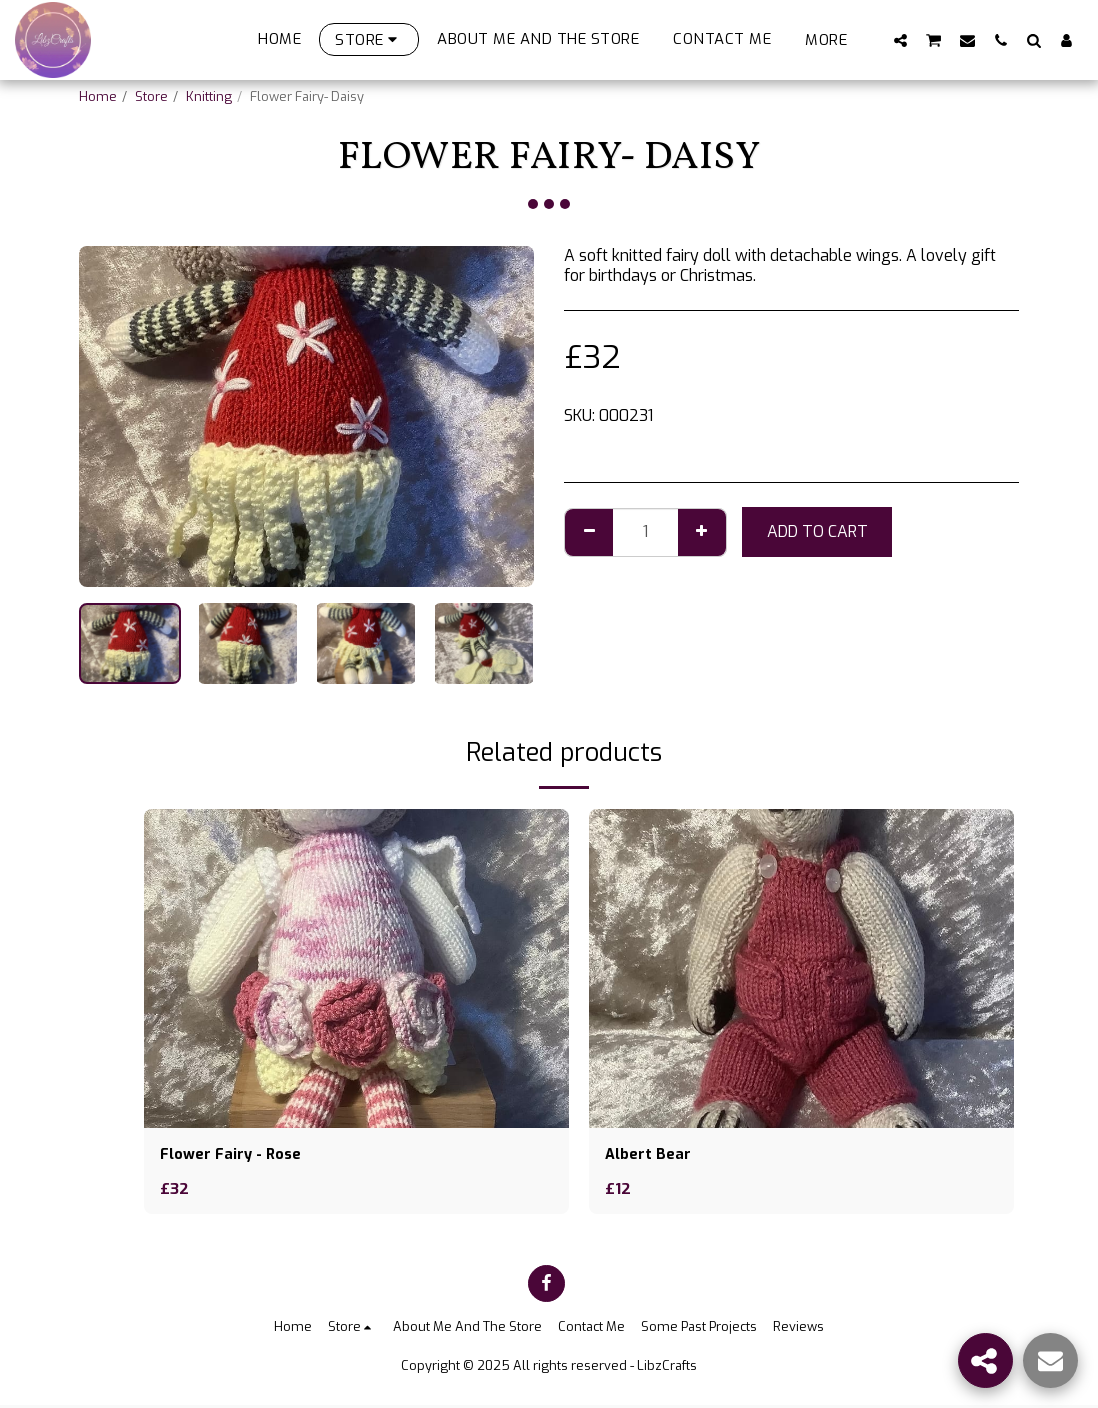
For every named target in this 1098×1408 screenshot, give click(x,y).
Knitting (209, 96)
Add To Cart (817, 531)
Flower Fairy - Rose (235, 1155)
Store (151, 96)
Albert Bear (650, 1155)
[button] (900, 40)
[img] (356, 968)
